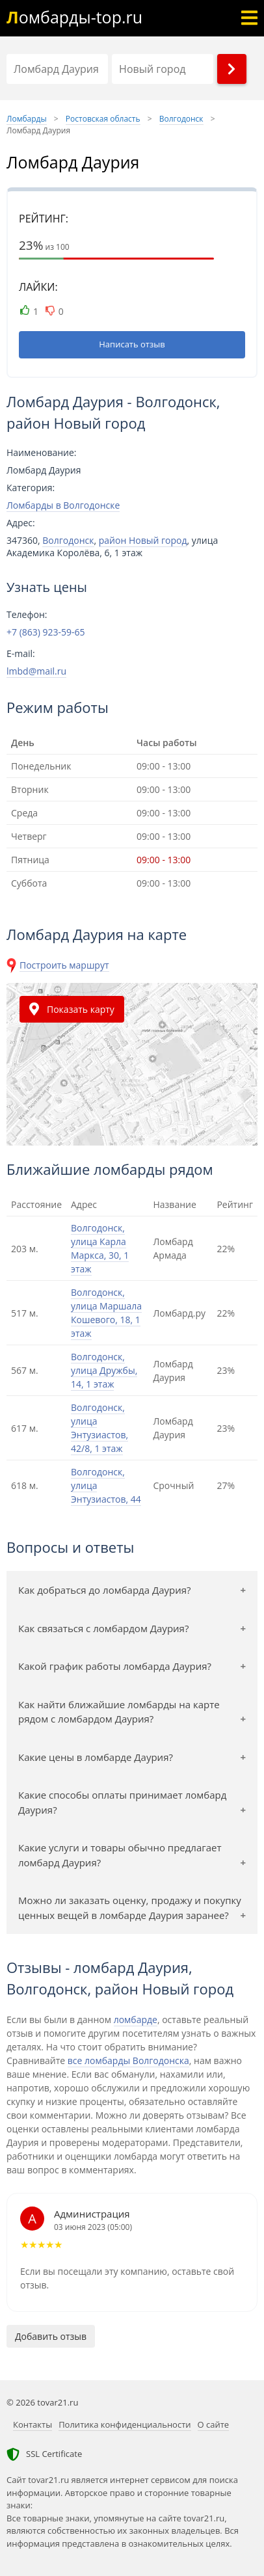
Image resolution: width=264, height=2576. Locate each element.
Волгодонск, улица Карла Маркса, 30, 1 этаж (100, 1248)
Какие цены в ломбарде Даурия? (95, 1757)
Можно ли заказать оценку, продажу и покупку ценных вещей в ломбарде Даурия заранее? (129, 1908)
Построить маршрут (64, 965)
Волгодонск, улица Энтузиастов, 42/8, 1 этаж (99, 1428)
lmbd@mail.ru (36, 671)
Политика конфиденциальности (125, 2424)
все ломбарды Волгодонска (128, 2060)
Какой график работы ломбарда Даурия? (114, 1665)
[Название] (57, 69)
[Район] (162, 69)
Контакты (32, 2424)
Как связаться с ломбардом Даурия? (103, 1628)
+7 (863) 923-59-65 (46, 632)
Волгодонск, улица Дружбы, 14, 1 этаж (104, 1370)
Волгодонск (68, 540)
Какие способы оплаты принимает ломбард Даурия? (122, 1802)
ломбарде (135, 2019)
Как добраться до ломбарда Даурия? (104, 1589)
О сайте (214, 2424)
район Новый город (143, 540)
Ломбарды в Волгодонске (63, 505)
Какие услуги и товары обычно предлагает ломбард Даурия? (120, 1855)
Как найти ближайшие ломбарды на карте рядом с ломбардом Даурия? (119, 1712)
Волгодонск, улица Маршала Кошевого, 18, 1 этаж (106, 1312)
